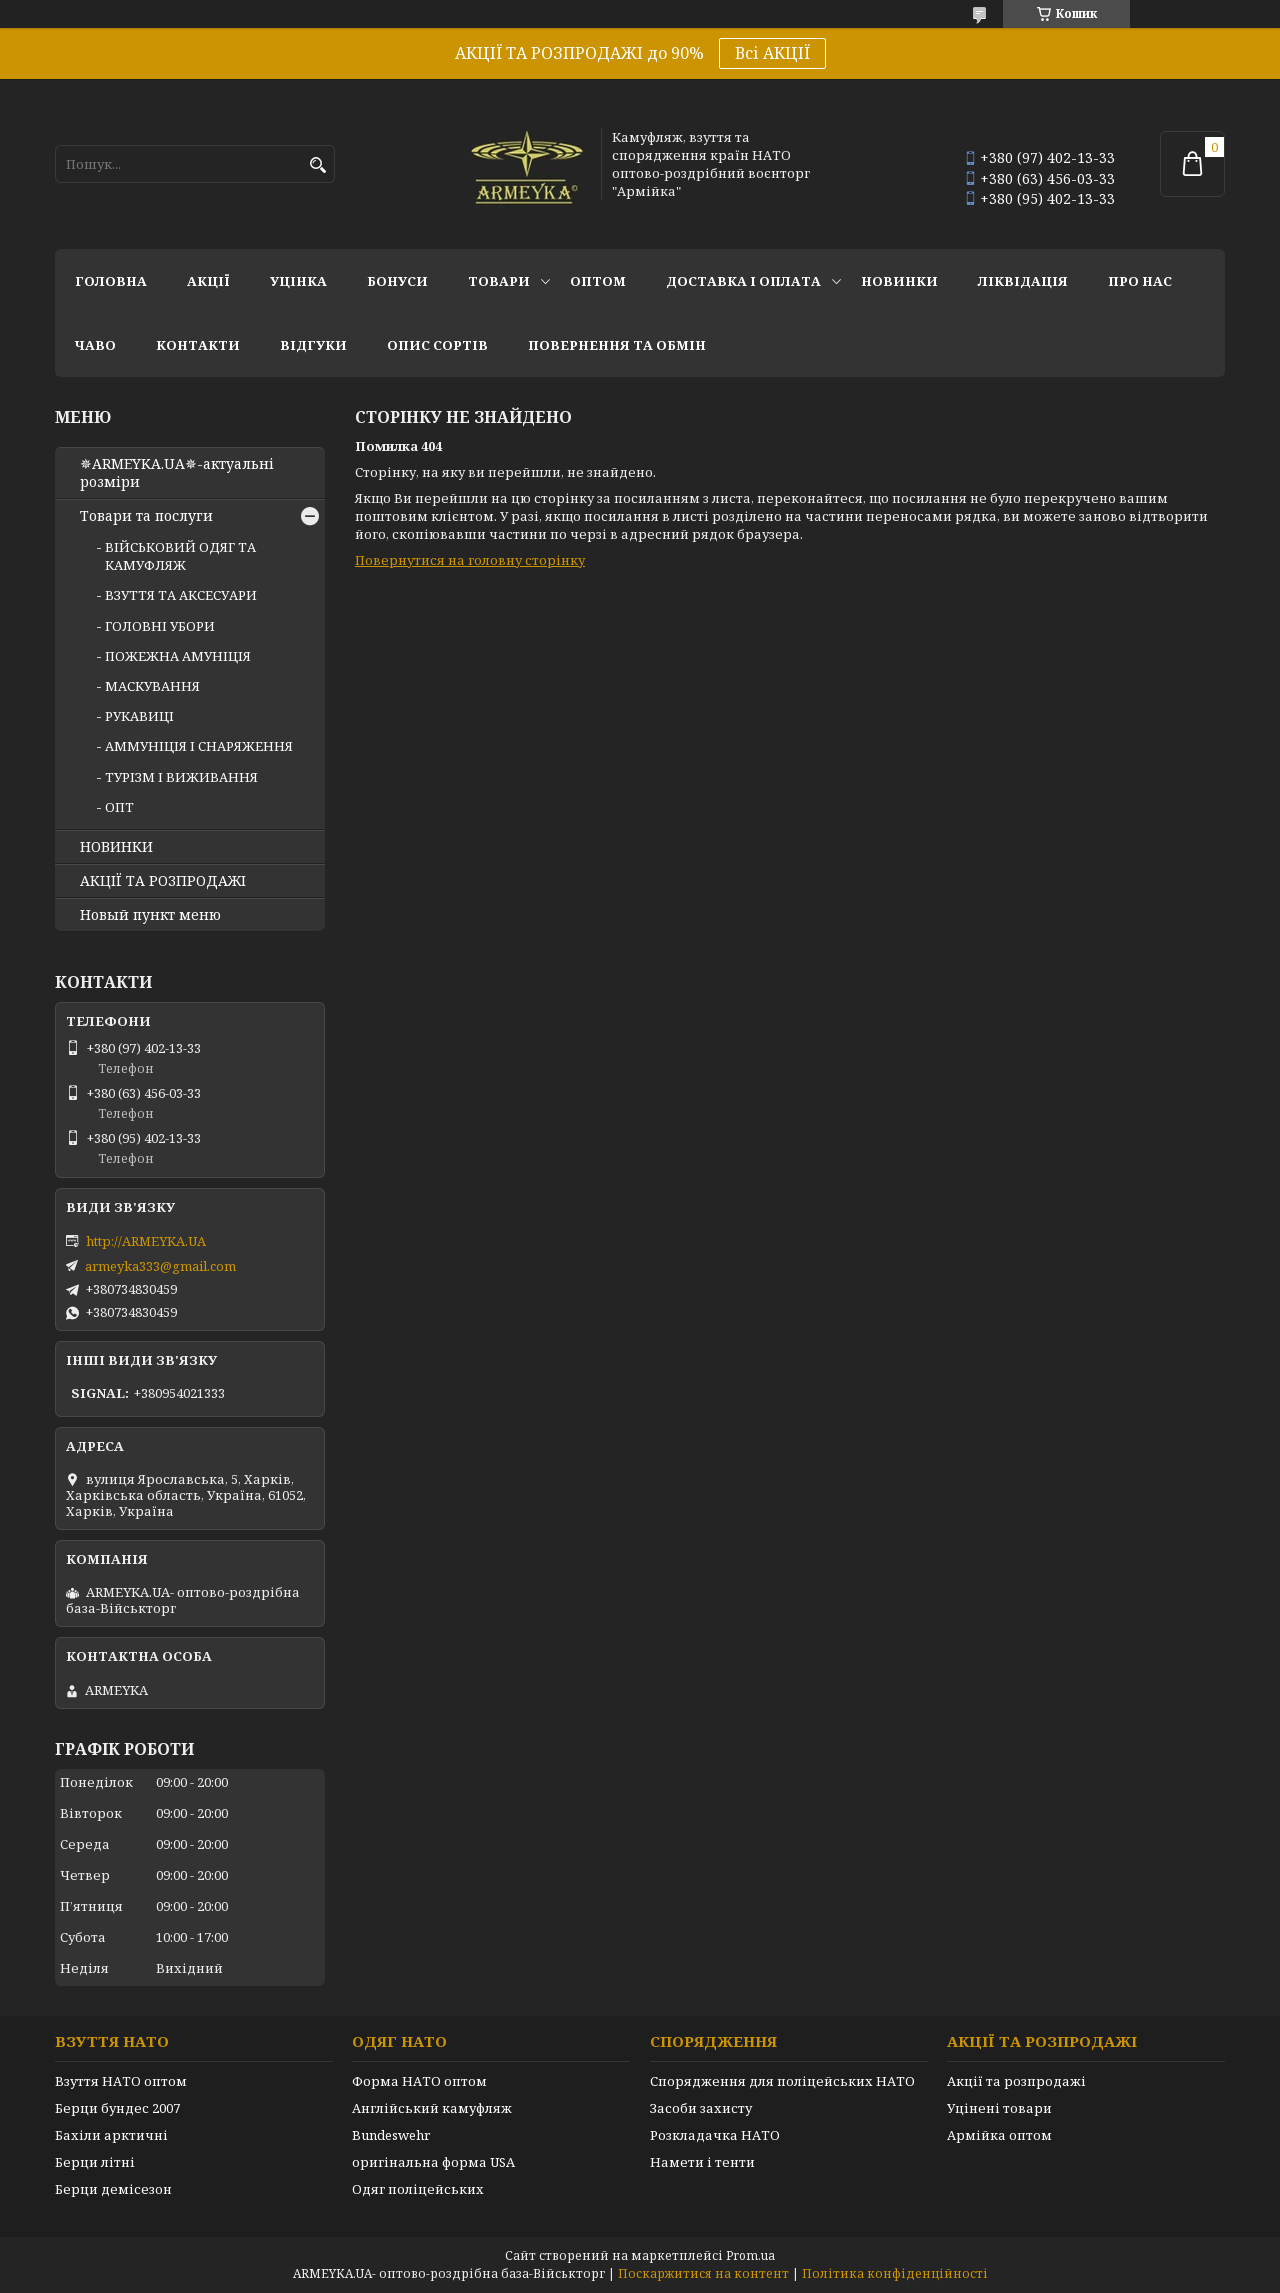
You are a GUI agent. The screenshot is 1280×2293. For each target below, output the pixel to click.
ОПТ (119, 807)
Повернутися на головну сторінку (470, 560)
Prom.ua (750, 2255)
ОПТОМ (598, 281)
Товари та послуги (146, 516)
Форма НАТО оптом (419, 2081)
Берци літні (95, 2162)
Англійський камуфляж (432, 2108)
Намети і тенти (702, 2162)
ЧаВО (95, 345)
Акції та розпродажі (1016, 2081)
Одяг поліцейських (418, 2189)
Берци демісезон (113, 2189)
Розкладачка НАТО (715, 2135)
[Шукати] (317, 165)
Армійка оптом (999, 2135)
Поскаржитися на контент (703, 2273)
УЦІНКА (298, 281)
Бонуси (397, 281)
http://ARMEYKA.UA (146, 1241)
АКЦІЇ (208, 281)
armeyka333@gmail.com (160, 1266)
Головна (111, 281)
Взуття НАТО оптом (121, 2081)
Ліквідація (1023, 281)
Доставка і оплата (743, 281)
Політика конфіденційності (895, 2273)
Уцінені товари (999, 2108)
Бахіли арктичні (111, 2135)
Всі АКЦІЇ (772, 53)
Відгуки (313, 345)
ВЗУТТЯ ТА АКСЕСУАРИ (181, 595)
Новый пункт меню (150, 915)
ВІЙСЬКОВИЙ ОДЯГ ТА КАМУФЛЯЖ (180, 556)
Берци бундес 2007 (117, 2108)
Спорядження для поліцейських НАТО (782, 2081)
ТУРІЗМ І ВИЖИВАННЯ (181, 777)
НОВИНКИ (899, 281)
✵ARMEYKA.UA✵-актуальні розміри (177, 473)
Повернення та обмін (617, 345)
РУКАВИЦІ (139, 716)
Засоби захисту (701, 2108)
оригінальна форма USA (433, 2162)
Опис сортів (437, 345)
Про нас (1140, 281)
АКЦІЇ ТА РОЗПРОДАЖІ (163, 881)
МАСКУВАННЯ (152, 686)
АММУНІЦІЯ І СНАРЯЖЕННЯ (199, 746)
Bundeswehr (391, 2135)
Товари (499, 281)
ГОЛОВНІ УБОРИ (160, 626)
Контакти (198, 345)
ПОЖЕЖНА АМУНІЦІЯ (178, 656)
